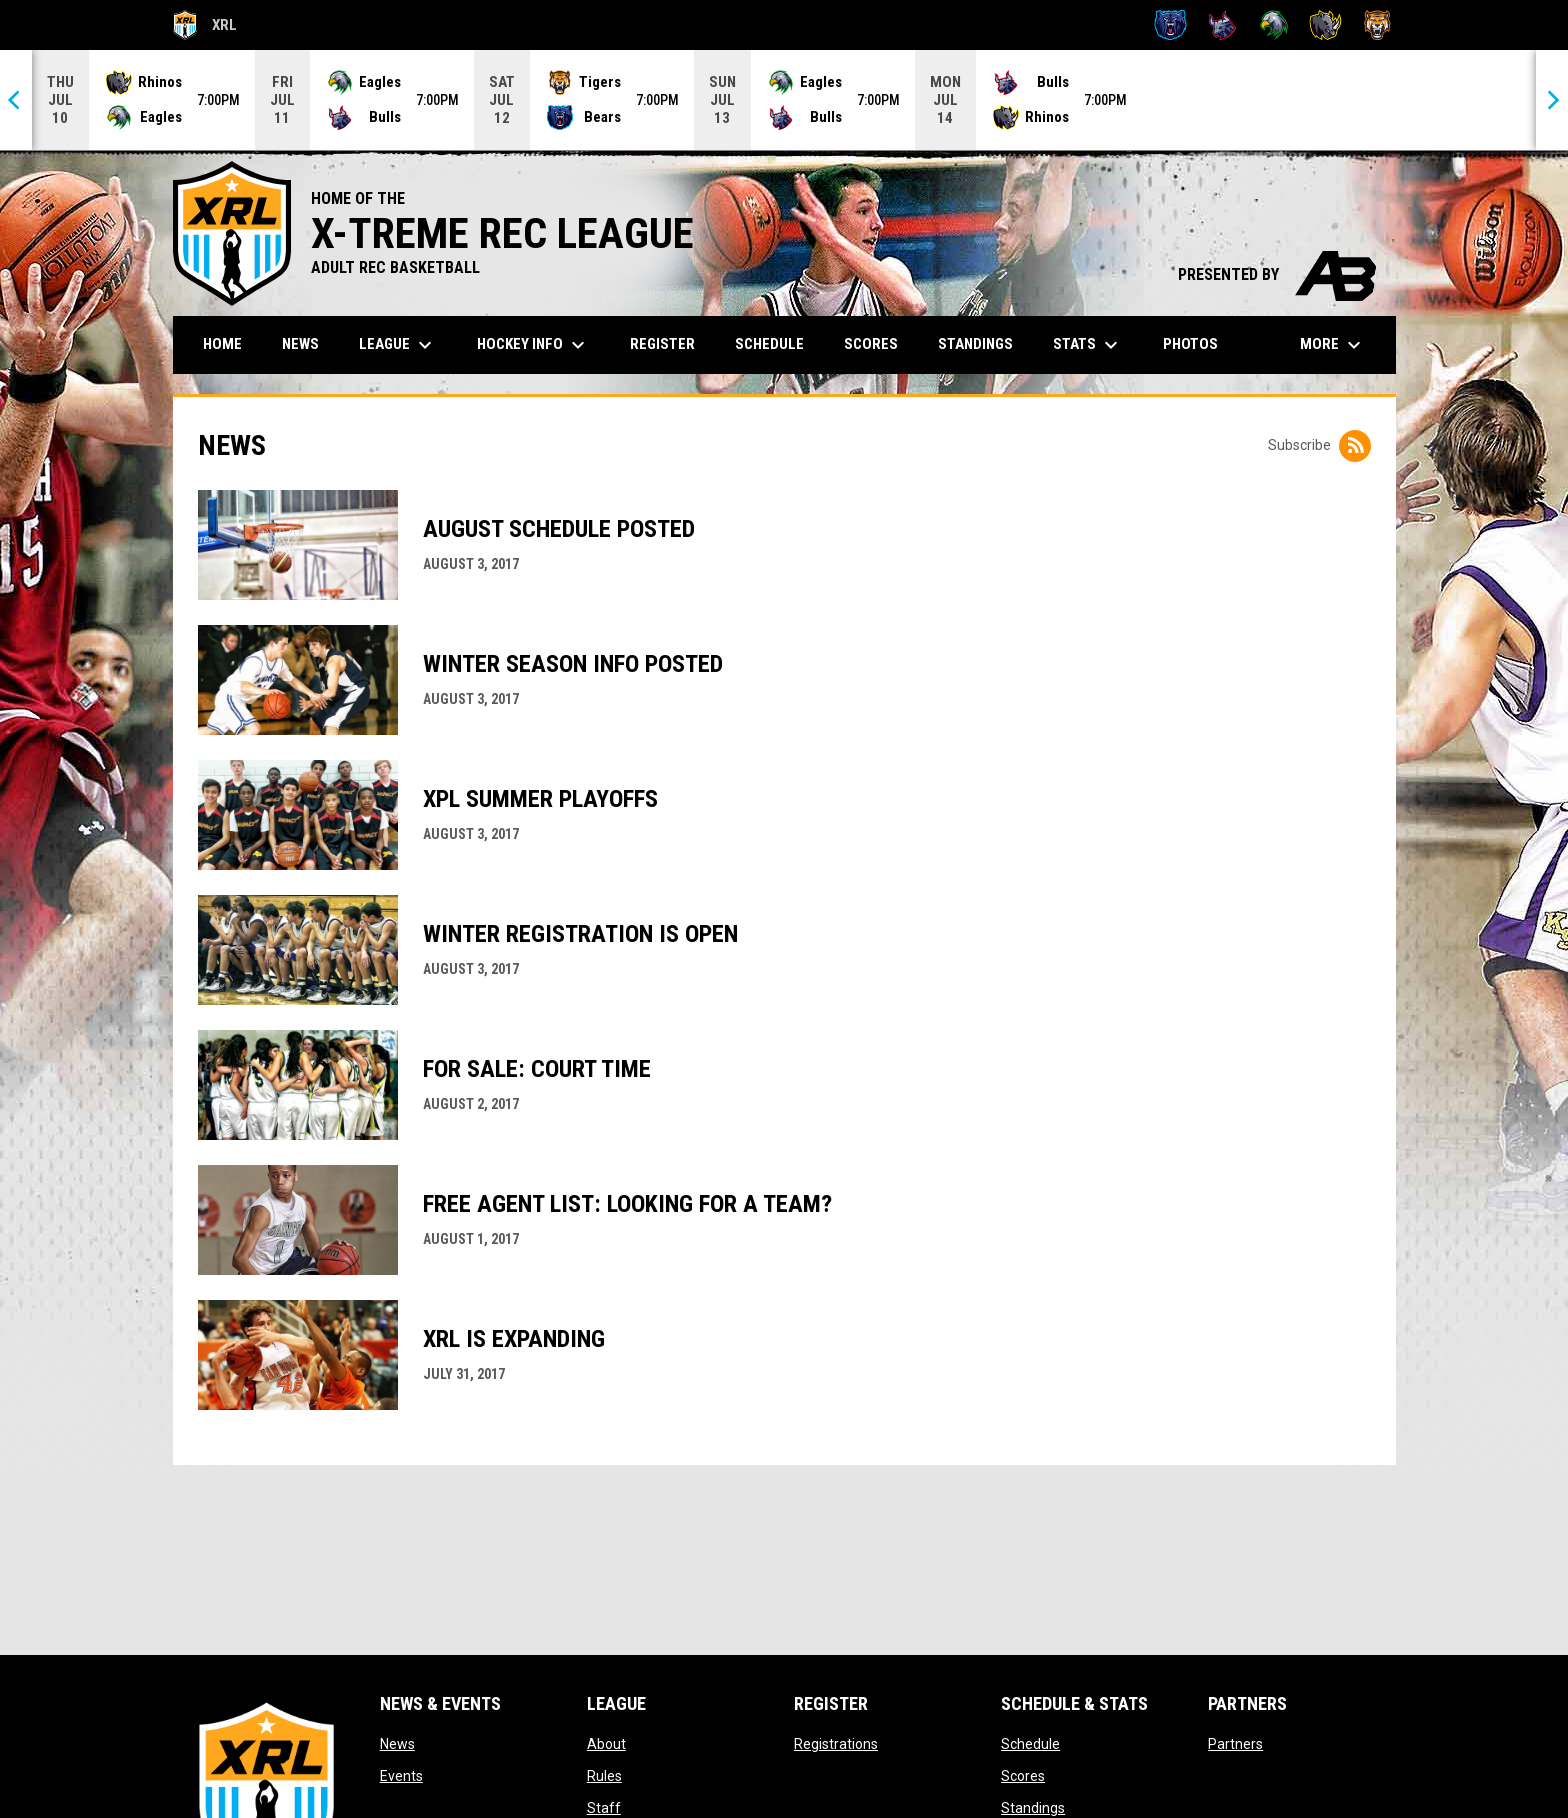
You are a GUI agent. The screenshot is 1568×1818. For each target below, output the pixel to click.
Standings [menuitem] (975, 344)
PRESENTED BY (1277, 274)
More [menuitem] (1333, 345)
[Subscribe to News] (1355, 446)
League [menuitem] (398, 345)
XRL (205, 25)
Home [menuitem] (222, 344)
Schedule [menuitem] (769, 344)
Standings (1033, 1808)
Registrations (836, 1744)
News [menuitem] (300, 344)
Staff (604, 1808)
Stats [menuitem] (1088, 345)
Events (401, 1776)
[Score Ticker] (784, 100)
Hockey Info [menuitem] (533, 345)
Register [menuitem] (662, 344)
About (606, 1744)
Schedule (1030, 1744)
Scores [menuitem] (871, 344)
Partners (1235, 1744)
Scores (1023, 1776)
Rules (604, 1776)
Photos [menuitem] (1190, 344)
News (397, 1744)
